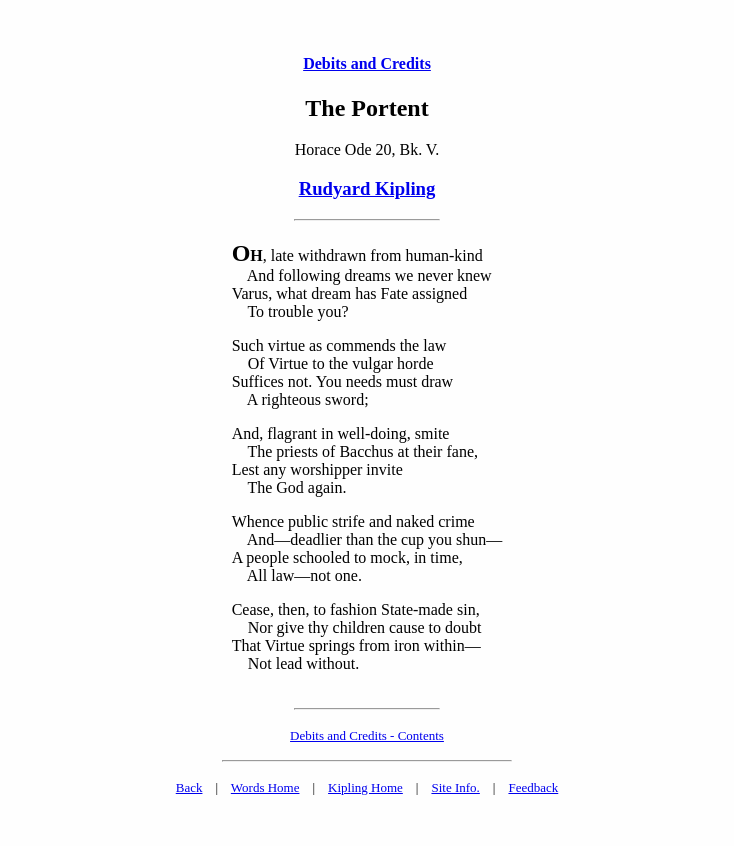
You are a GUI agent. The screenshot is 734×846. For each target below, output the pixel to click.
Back (189, 787)
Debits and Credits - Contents (367, 735)
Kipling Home (365, 787)
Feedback (533, 787)
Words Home (265, 787)
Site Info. (455, 787)
